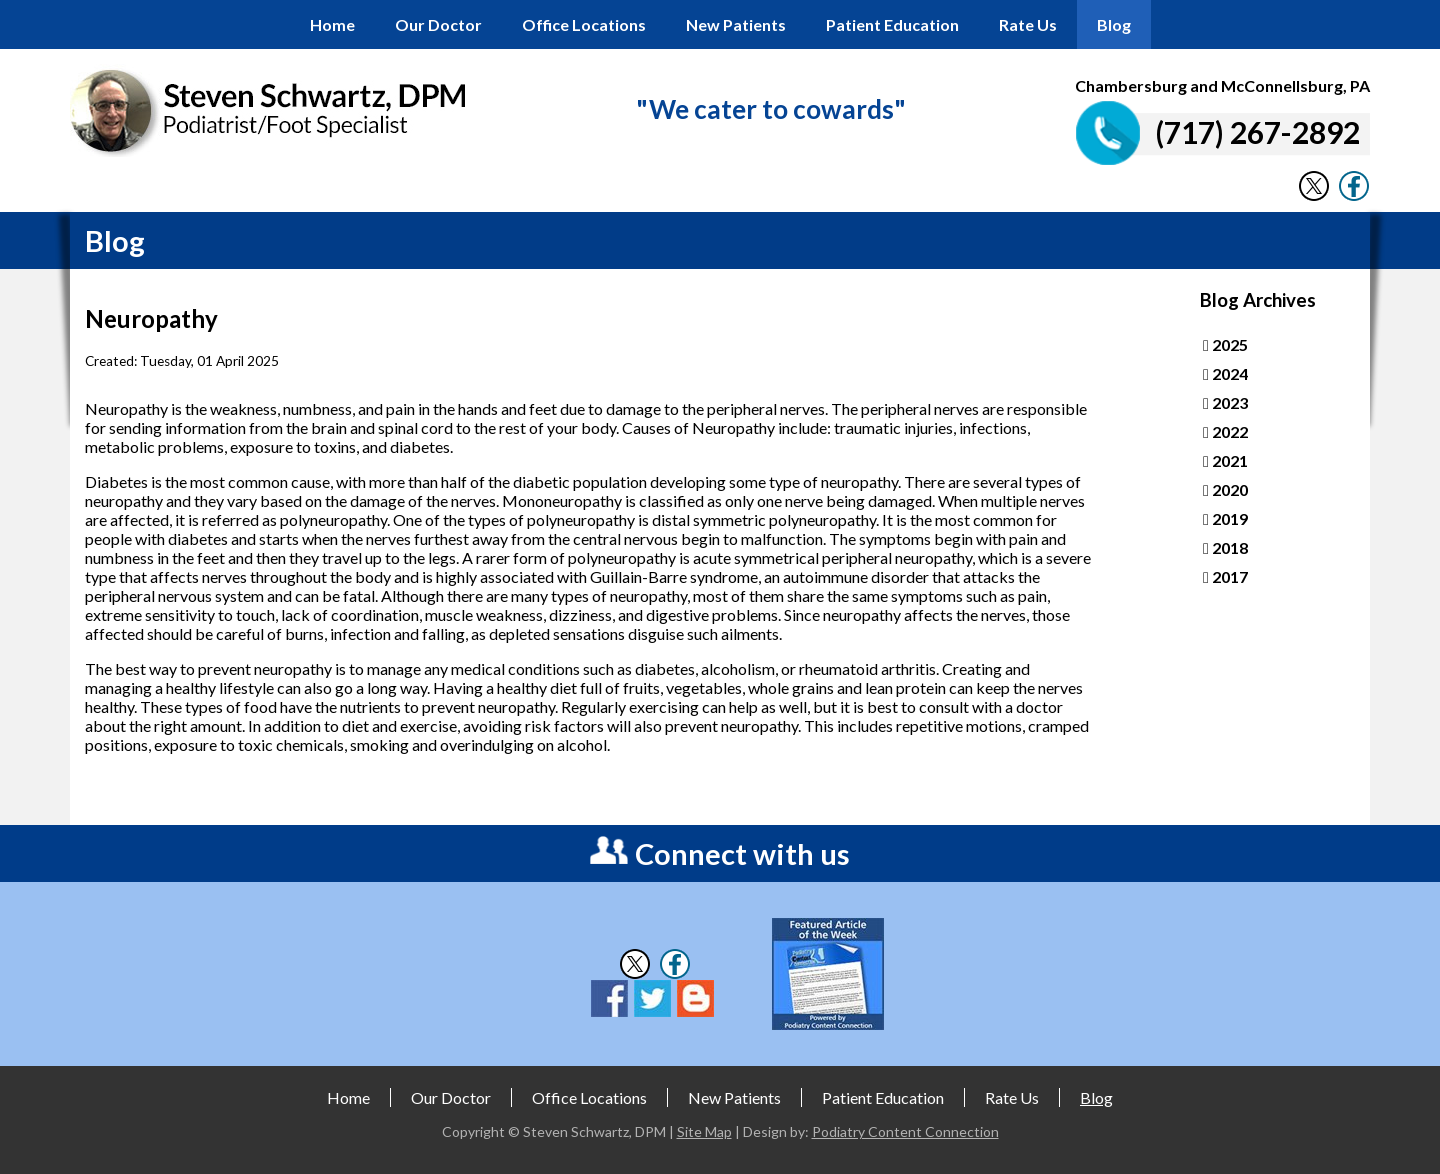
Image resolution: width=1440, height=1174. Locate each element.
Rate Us (1028, 24)
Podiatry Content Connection (905, 1131)
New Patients (736, 24)
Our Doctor (438, 24)
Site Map (704, 1131)
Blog (1114, 24)
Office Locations (584, 24)
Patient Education (892, 24)
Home (332, 24)
